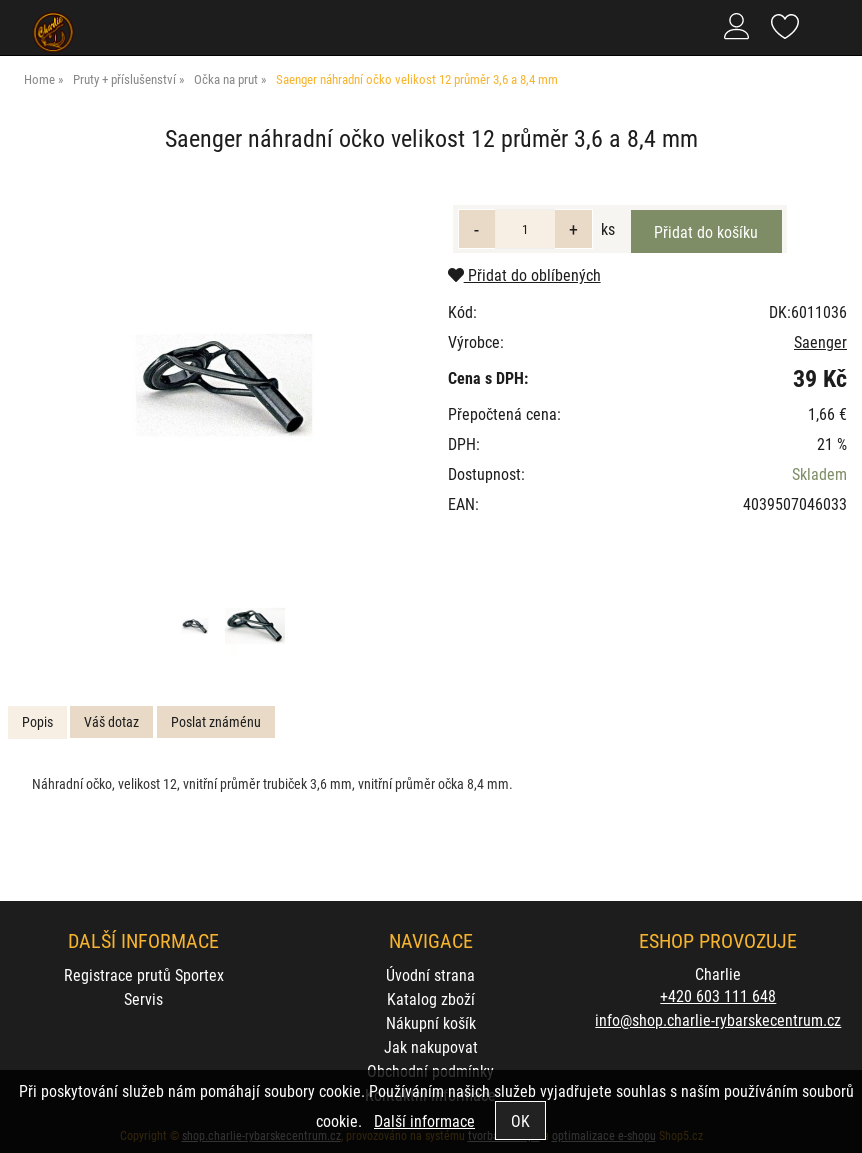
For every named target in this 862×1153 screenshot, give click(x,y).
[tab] (37, 722)
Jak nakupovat (431, 1046)
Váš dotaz (111, 721)
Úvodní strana (430, 974)
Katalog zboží (431, 998)
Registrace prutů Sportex (144, 974)
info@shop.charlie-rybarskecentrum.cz (718, 1019)
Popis (37, 721)
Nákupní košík (431, 1022)
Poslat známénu (216, 721)
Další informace (424, 1120)
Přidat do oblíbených (524, 274)
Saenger (820, 341)
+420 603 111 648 (718, 995)
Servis (143, 998)
